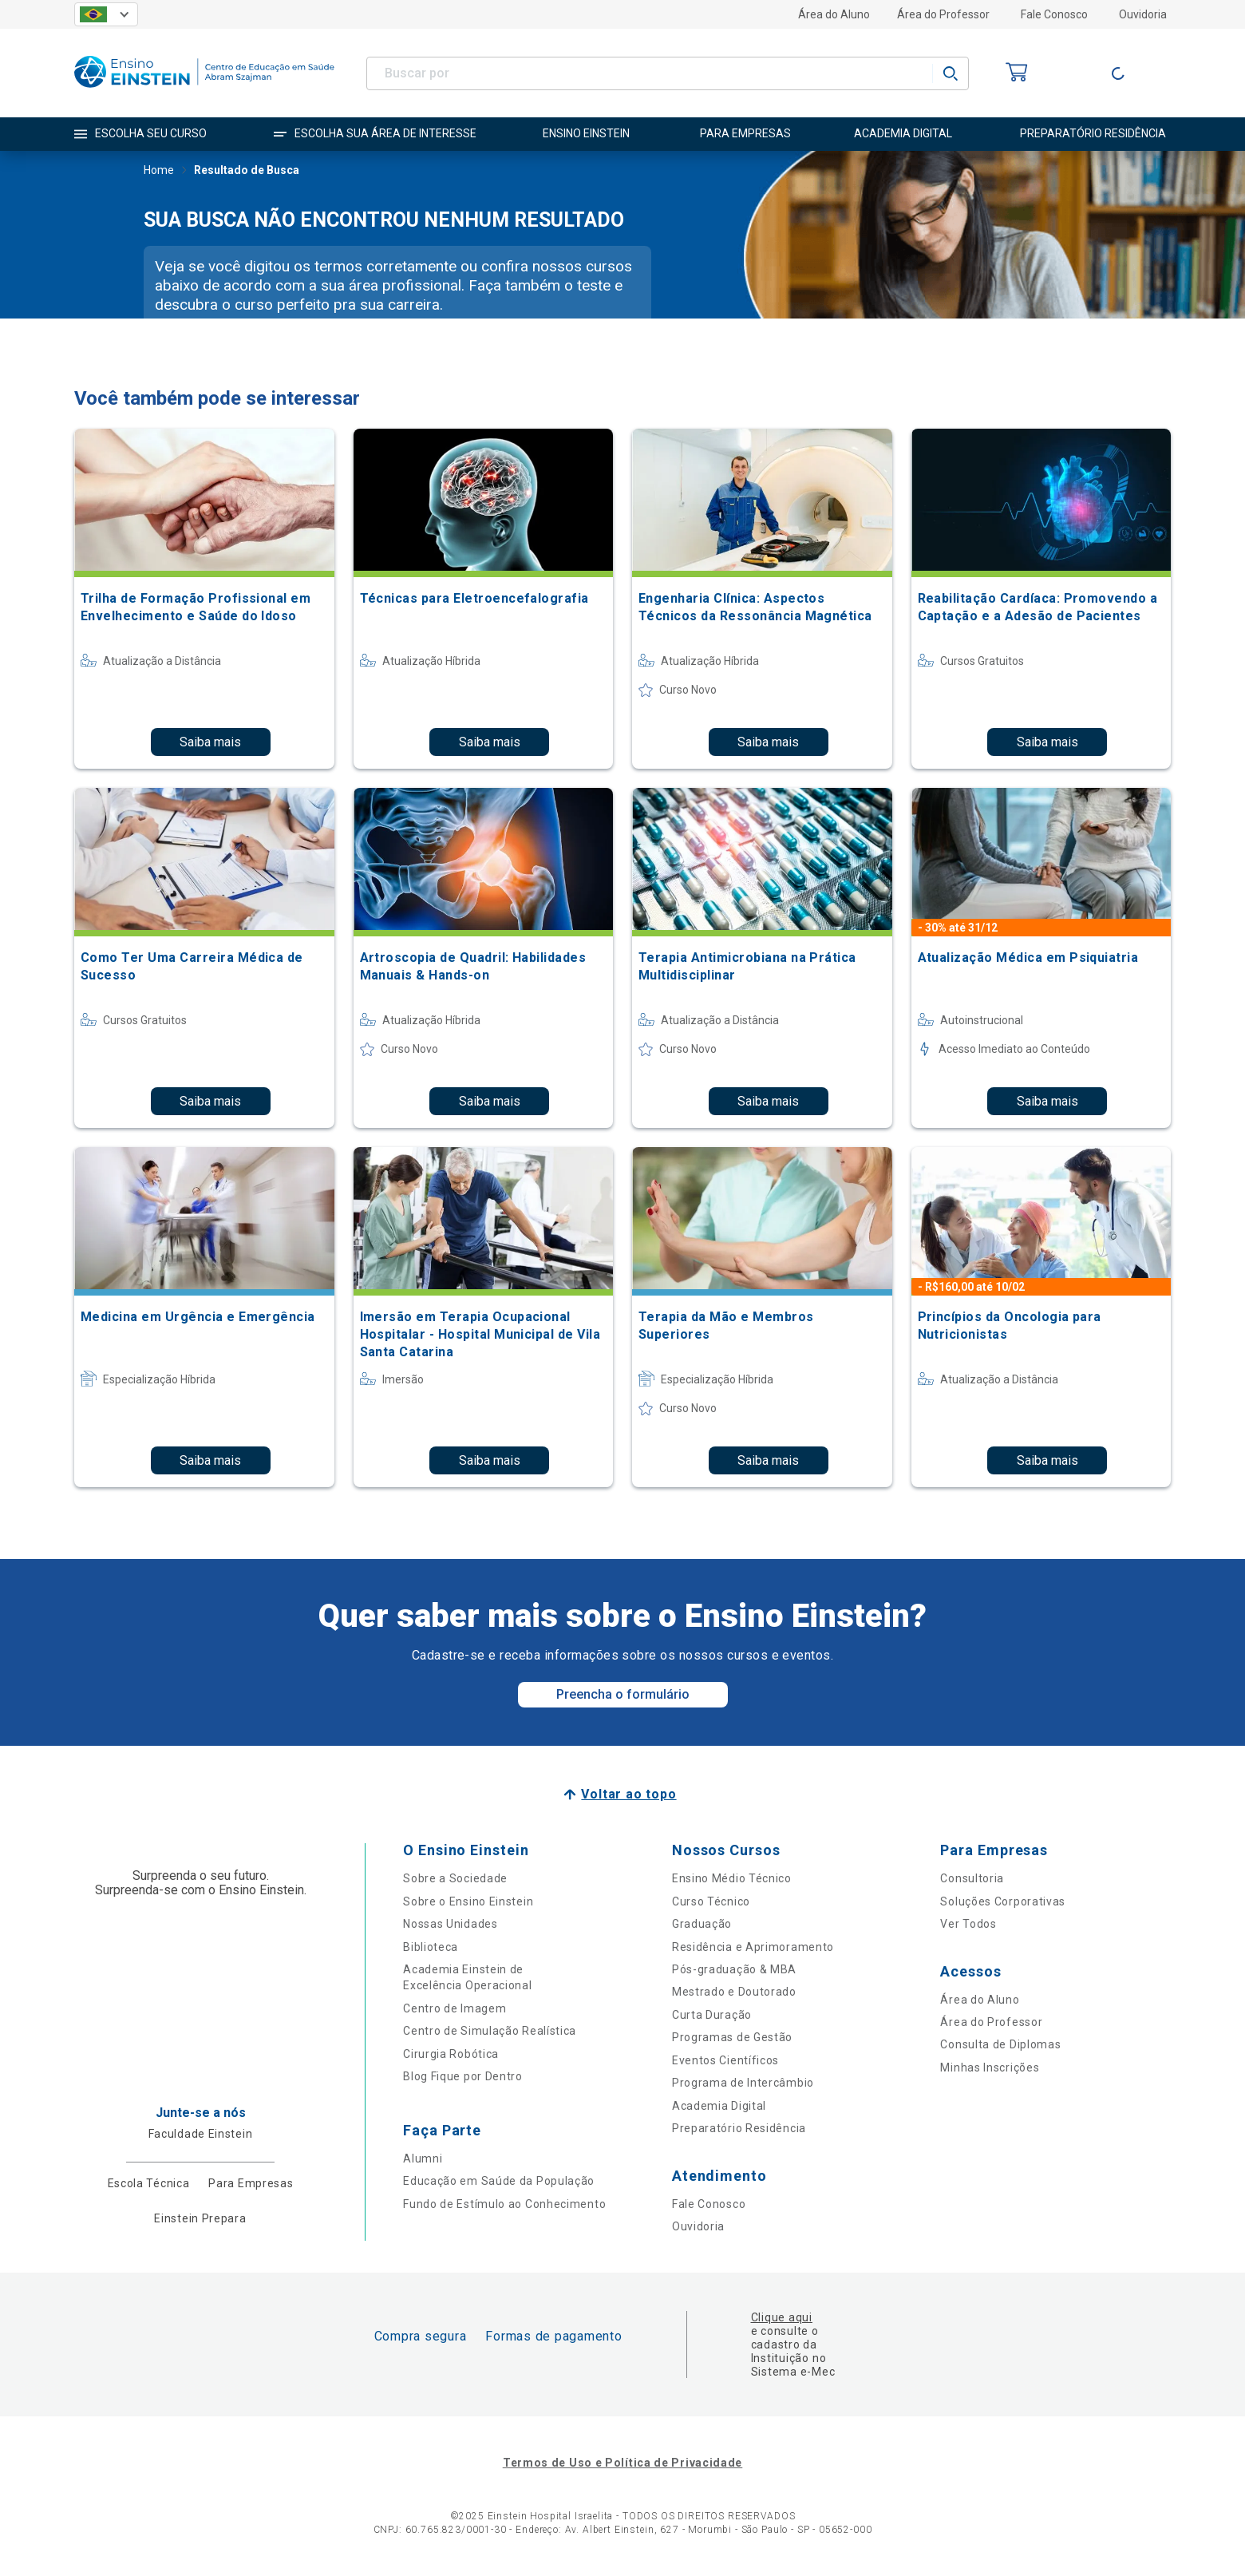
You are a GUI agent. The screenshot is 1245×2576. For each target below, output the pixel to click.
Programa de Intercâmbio (743, 2082)
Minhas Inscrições (989, 2067)
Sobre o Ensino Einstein (468, 1901)
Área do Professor (943, 14)
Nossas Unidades (450, 1923)
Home (159, 171)
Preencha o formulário (623, 1694)
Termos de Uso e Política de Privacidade (622, 2462)
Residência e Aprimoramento (753, 1947)
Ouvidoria (1143, 14)
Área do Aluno (834, 14)
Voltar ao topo (628, 1794)
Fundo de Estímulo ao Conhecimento (504, 2204)
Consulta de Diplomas (1000, 2044)
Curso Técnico (711, 1901)
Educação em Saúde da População (499, 2180)
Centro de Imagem (454, 2008)
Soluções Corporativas (1002, 1901)
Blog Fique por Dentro (463, 2076)
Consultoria (972, 1878)
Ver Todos (968, 1923)
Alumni (422, 2158)
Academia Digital (719, 2105)
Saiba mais (210, 742)
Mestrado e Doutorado (734, 1991)
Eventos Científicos (725, 2060)
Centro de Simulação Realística (489, 2030)
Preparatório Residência (739, 2128)
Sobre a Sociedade (455, 1878)
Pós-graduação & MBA (734, 1969)
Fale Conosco (1054, 14)
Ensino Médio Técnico (732, 1878)
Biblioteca (430, 1947)
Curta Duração (712, 2014)
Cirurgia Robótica (451, 2054)
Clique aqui (781, 2317)
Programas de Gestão (732, 2037)
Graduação (702, 1923)
